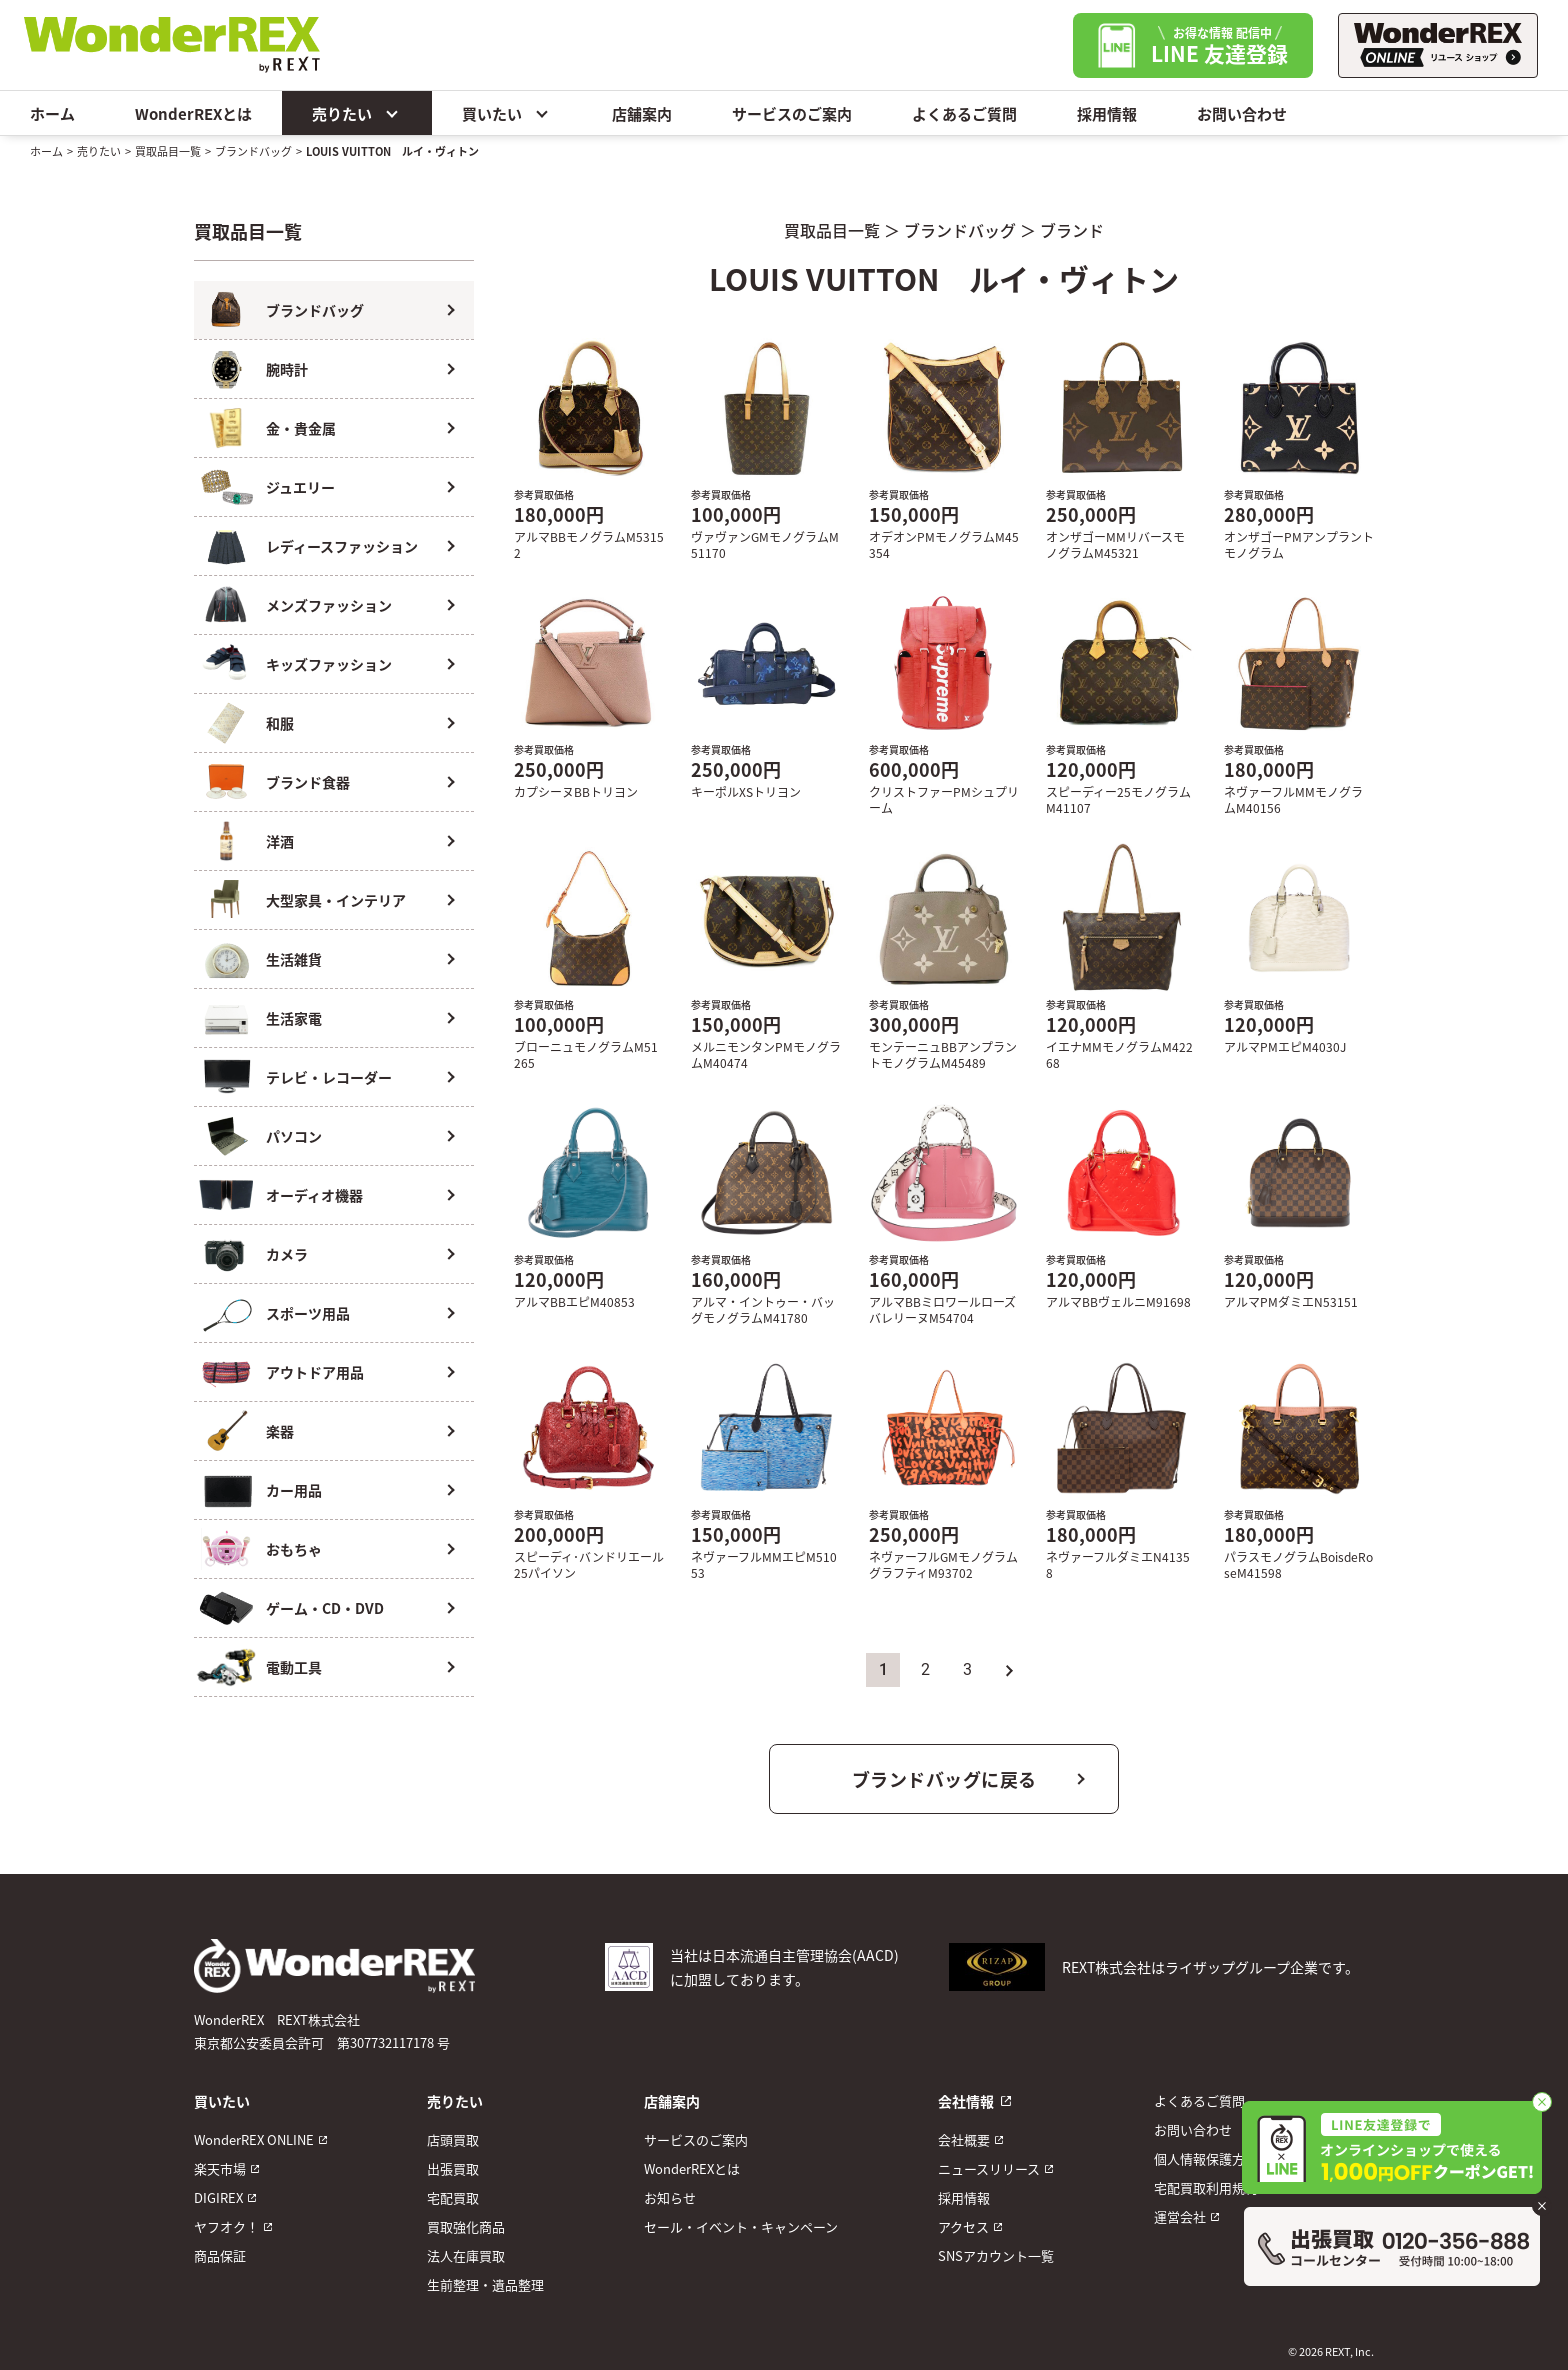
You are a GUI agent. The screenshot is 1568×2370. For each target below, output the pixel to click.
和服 (280, 723)
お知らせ (670, 2197)
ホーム (52, 113)
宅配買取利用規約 (1206, 2187)
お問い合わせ (1242, 113)
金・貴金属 (301, 428)
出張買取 (453, 2168)
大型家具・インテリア (336, 900)
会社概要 (964, 2139)
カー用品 (294, 1490)
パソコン (294, 1136)
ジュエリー (300, 487)
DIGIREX (218, 2197)
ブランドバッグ (253, 151)
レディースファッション (342, 546)
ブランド (1072, 230)
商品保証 (220, 2255)
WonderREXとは (193, 113)
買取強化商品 (466, 2226)
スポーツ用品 (308, 1313)
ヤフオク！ (226, 2226)
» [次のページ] (1009, 1669)
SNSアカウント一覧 (996, 2255)
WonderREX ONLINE (254, 2139)
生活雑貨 (294, 959)
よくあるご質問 (964, 113)
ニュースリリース (989, 2168)
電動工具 (294, 1667)
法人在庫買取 (466, 2255)
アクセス (963, 2226)
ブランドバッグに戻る (944, 1779)
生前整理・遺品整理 (485, 2284)
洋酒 (280, 841)
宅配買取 (453, 2197)
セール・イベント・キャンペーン (741, 2226)
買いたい (507, 113)
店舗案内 (642, 113)
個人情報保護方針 (1206, 2158)
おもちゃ (294, 1549)
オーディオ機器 (314, 1195)
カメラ (287, 1254)
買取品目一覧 (168, 151)
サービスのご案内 (792, 113)
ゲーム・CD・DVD (325, 1608)
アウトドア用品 (315, 1372)
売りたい (357, 113)
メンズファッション (329, 605)
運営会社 (1180, 2216)
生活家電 (294, 1018)
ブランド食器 (308, 782)
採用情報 (1107, 113)
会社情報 (966, 2101)
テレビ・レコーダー (329, 1077)
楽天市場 (220, 2168)
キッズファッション (329, 664)
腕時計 (287, 369)
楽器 (280, 1431)
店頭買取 (453, 2139)
